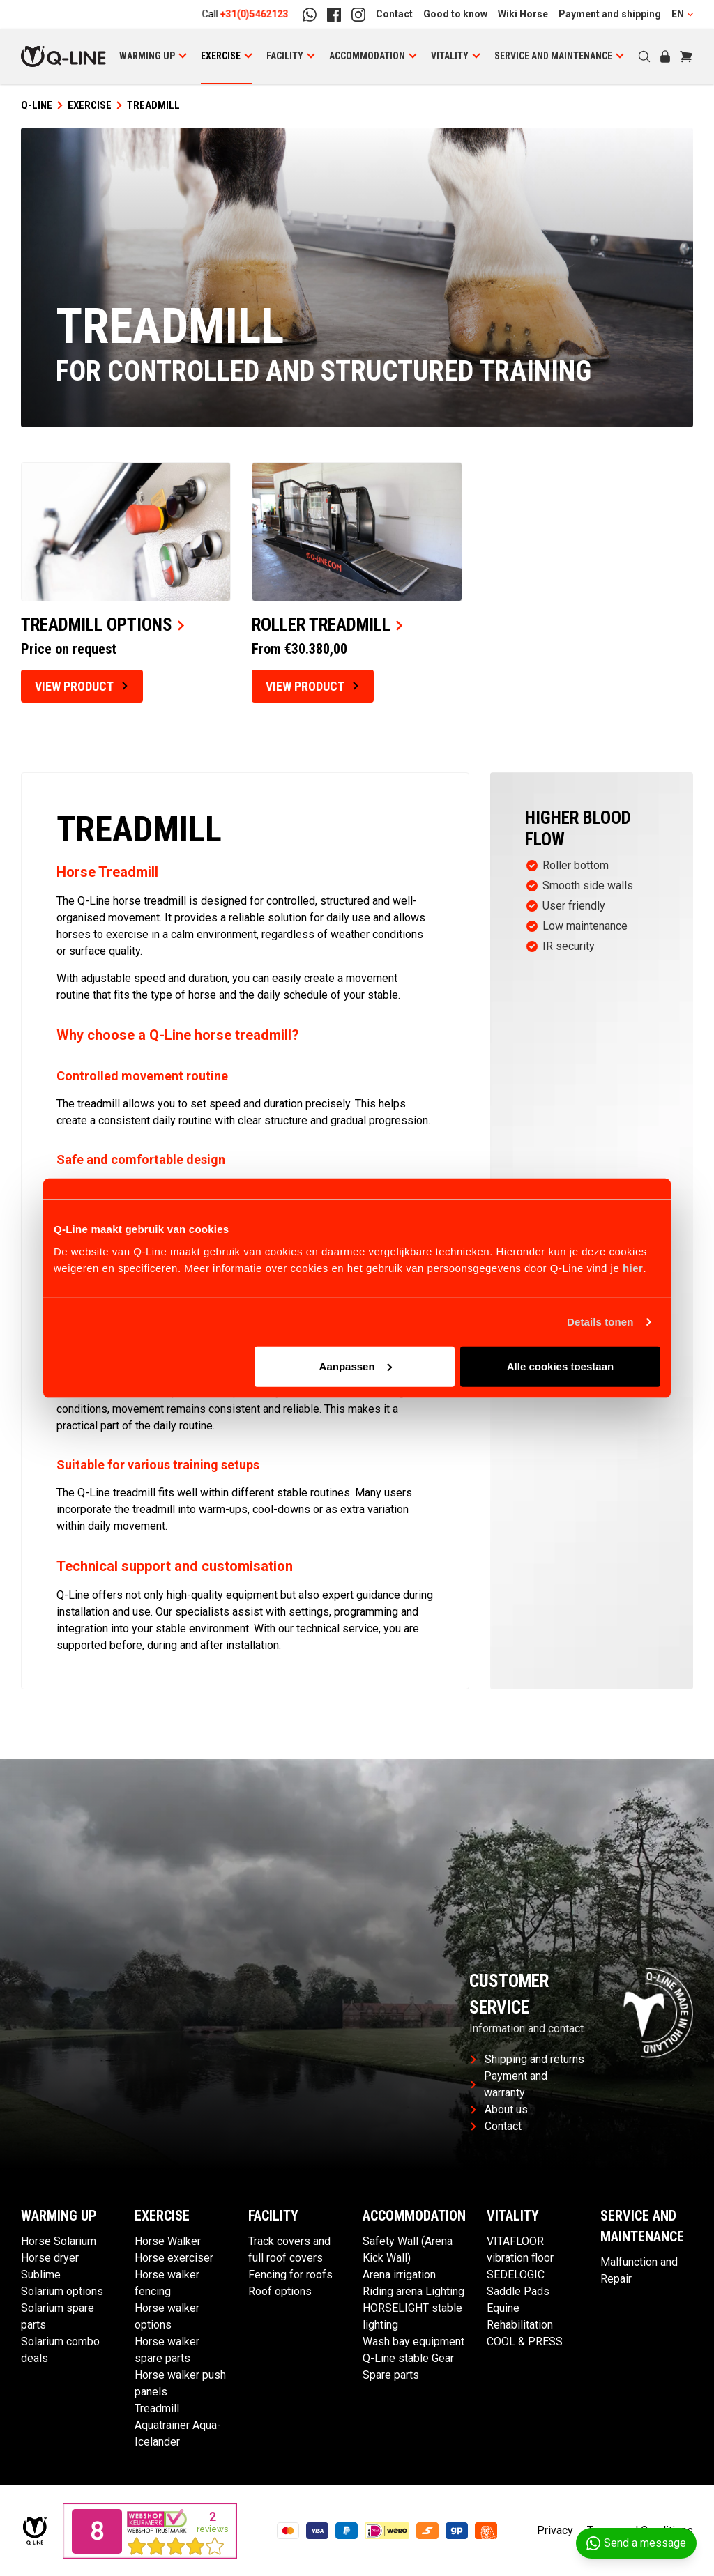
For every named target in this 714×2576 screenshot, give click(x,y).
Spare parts (391, 2375)
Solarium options (62, 2291)
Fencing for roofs (290, 2274)
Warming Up (147, 55)
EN (682, 14)
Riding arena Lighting (413, 2291)
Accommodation (367, 55)
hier (633, 1267)
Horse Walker (168, 2241)
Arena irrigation (399, 2274)
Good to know (455, 14)
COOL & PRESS (525, 2341)
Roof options (280, 2291)
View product (81, 686)
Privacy (555, 2530)
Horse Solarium (58, 2241)
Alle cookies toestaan (560, 1366)
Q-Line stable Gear (408, 2358)
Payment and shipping (610, 14)
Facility (284, 55)
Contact (394, 14)
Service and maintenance (553, 55)
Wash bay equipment (413, 2341)
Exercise (221, 55)
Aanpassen (355, 1366)
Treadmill (157, 2408)
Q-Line (36, 105)
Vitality (450, 55)
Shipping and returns (527, 2059)
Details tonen (600, 1322)
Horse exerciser (174, 2257)
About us (499, 2109)
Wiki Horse (523, 14)
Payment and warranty (508, 2084)
